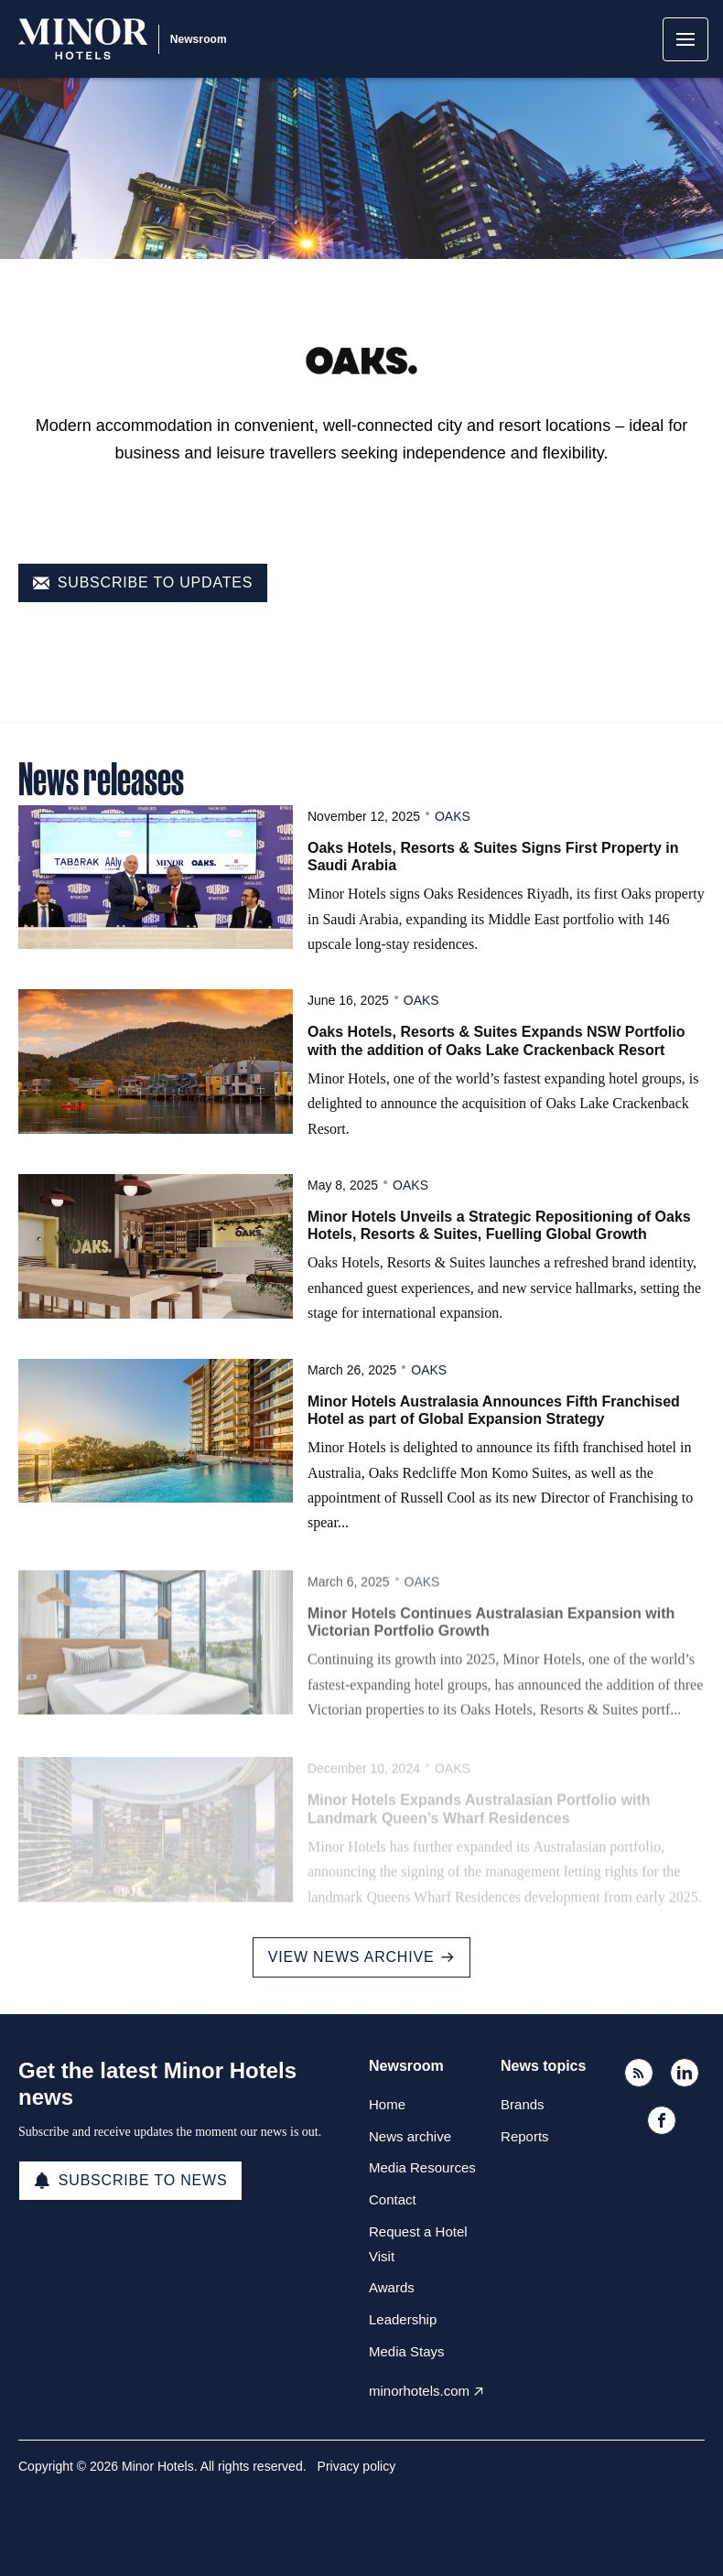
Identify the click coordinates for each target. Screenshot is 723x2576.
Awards (392, 2287)
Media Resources (422, 2167)
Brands (523, 2104)
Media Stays (407, 2351)
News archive (410, 2136)
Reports (525, 2136)
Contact (392, 2199)
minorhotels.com (419, 2390)
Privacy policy (357, 2466)
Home (387, 2104)
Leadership (403, 2319)
